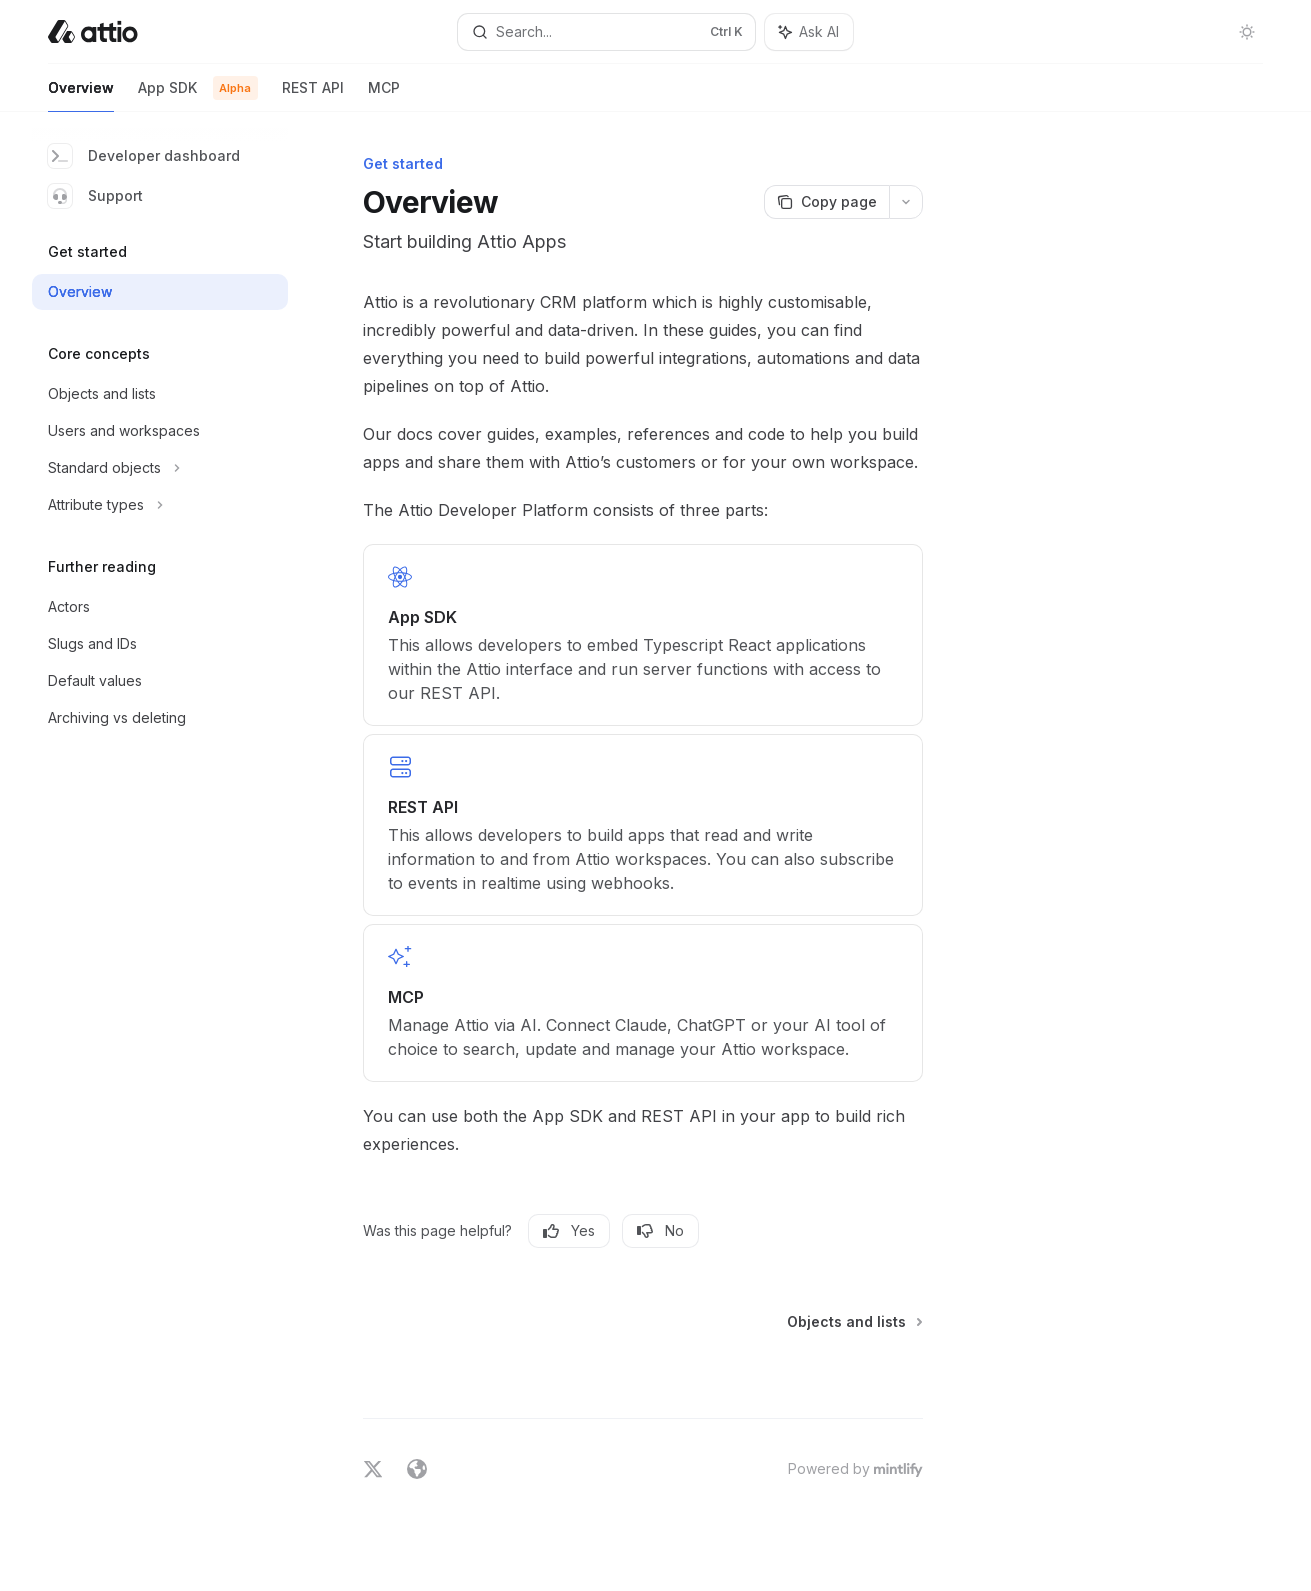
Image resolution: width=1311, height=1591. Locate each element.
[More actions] (906, 202)
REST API (313, 95)
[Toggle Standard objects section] (160, 468)
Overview (81, 95)
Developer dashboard (144, 156)
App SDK (198, 95)
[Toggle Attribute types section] (160, 505)
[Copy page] (826, 202)
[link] (643, 635)
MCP (384, 95)
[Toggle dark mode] (1247, 32)
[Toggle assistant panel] (809, 32)
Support (95, 196)
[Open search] (606, 32)
